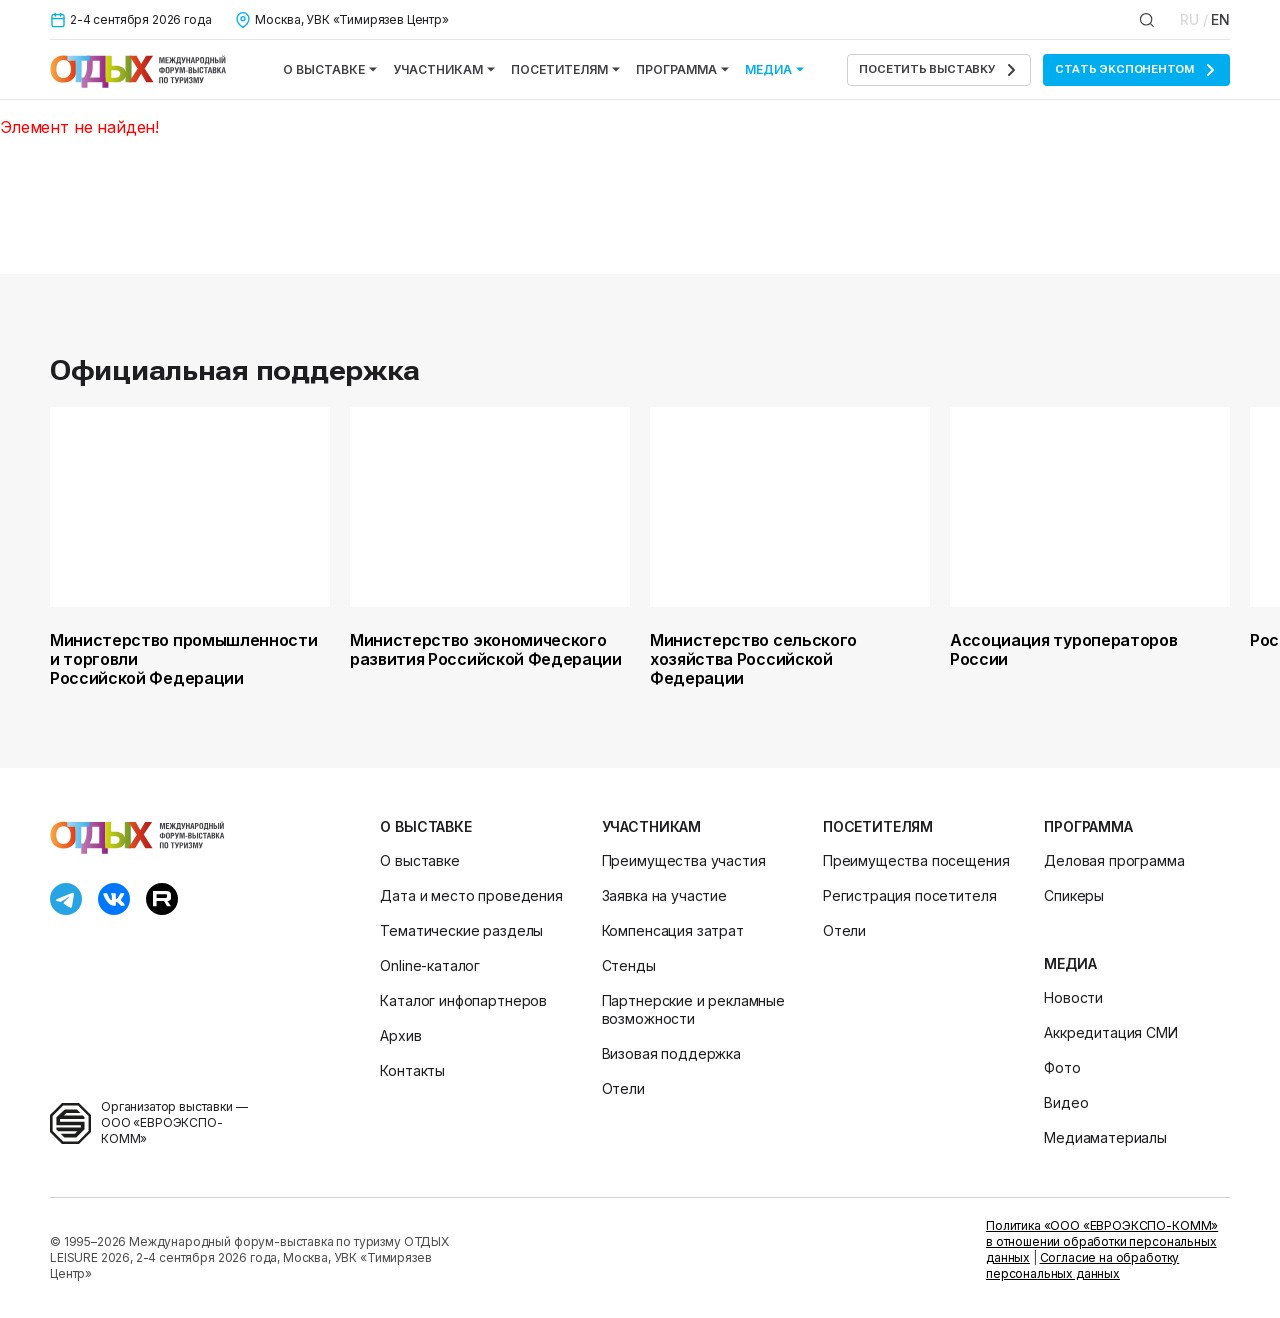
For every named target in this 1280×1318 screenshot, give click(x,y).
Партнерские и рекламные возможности (693, 1009)
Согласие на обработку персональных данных (1082, 1265)
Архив (400, 1035)
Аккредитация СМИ (1110, 1032)
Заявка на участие (664, 895)
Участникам (444, 69)
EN (1220, 19)
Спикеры (1074, 895)
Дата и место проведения (471, 895)
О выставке (330, 69)
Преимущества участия (684, 860)
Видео (1066, 1102)
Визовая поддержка (671, 1053)
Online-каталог (430, 965)
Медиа (774, 69)
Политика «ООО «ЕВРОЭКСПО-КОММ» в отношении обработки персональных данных (1102, 1241)
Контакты (412, 1070)
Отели (623, 1088)
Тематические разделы (461, 930)
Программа (682, 69)
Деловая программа (1114, 860)
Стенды (629, 965)
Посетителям (565, 69)
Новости (1073, 997)
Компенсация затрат (673, 930)
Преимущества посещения (916, 860)
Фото (1062, 1067)
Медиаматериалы (1105, 1137)
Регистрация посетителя (909, 895)
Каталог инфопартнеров (463, 1000)
